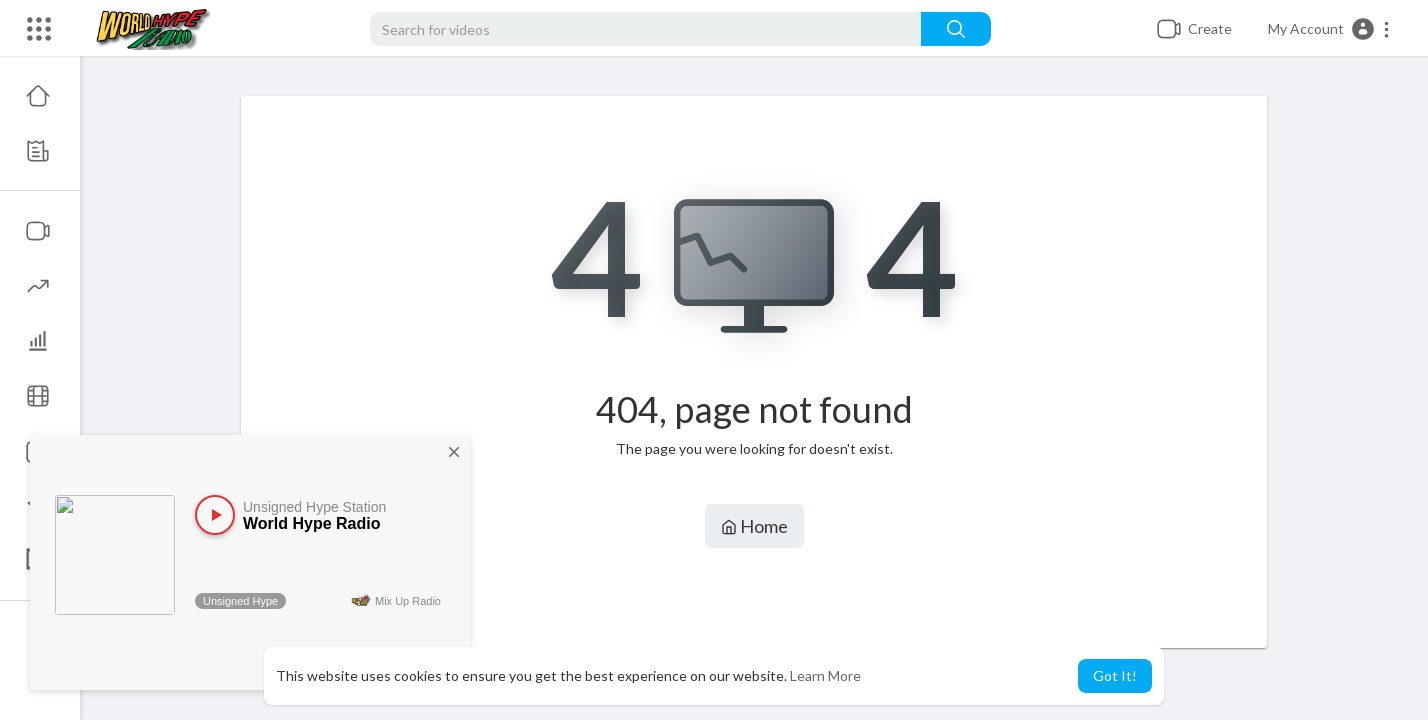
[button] (1329, 29)
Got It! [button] (1115, 675)
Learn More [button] (825, 675)
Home (754, 526)
